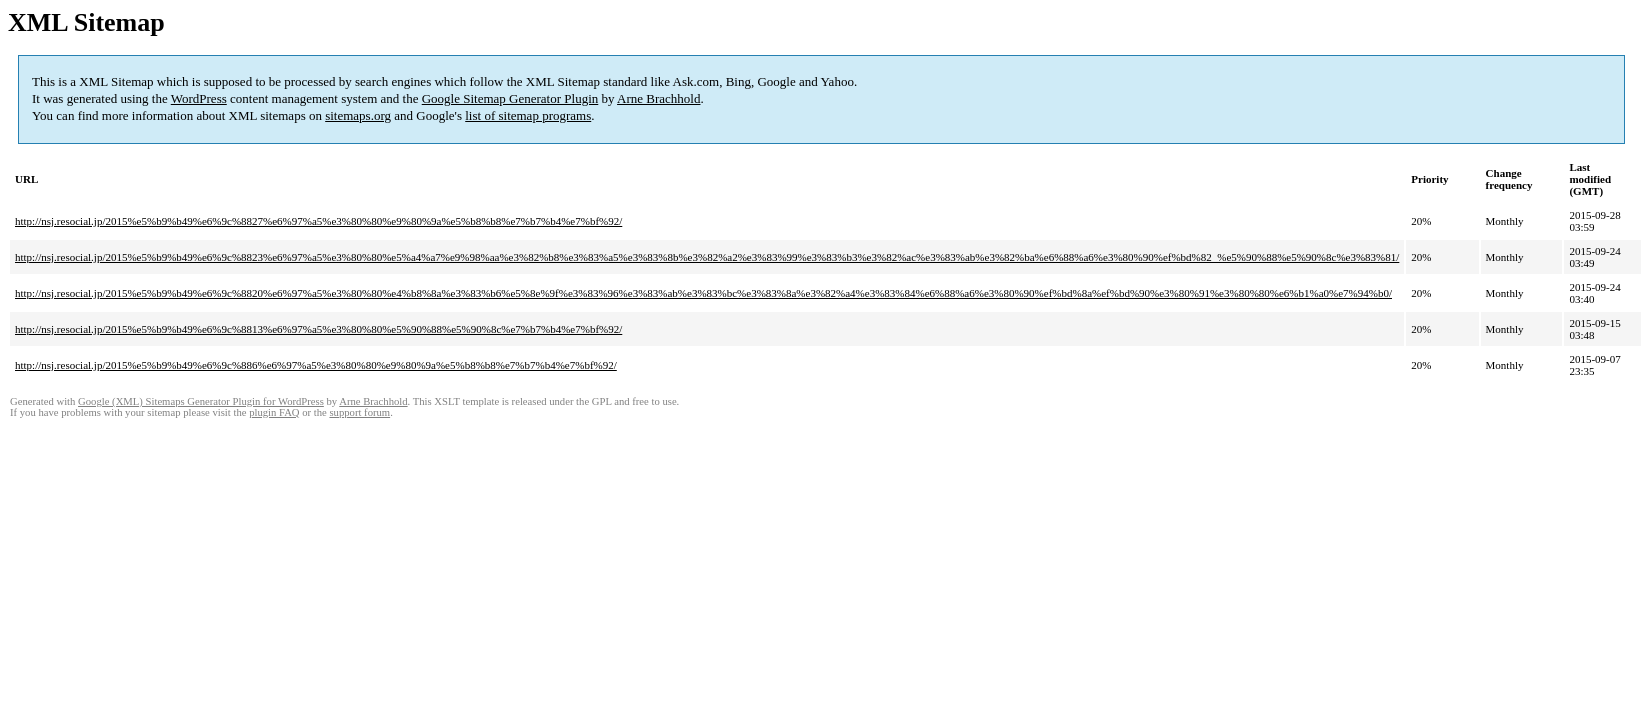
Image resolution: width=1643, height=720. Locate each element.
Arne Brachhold (658, 98)
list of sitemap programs (528, 115)
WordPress (199, 98)
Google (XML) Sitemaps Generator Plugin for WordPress (201, 401)
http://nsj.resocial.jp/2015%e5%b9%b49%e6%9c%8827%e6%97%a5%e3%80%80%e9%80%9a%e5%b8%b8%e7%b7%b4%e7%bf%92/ (318, 221)
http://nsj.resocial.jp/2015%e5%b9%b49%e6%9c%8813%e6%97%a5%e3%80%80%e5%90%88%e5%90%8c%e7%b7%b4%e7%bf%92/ (318, 329)
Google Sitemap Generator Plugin (510, 98)
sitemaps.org (358, 115)
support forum (359, 412)
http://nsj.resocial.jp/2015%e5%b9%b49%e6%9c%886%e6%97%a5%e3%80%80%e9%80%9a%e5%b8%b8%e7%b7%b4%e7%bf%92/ (316, 365)
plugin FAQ (274, 412)
